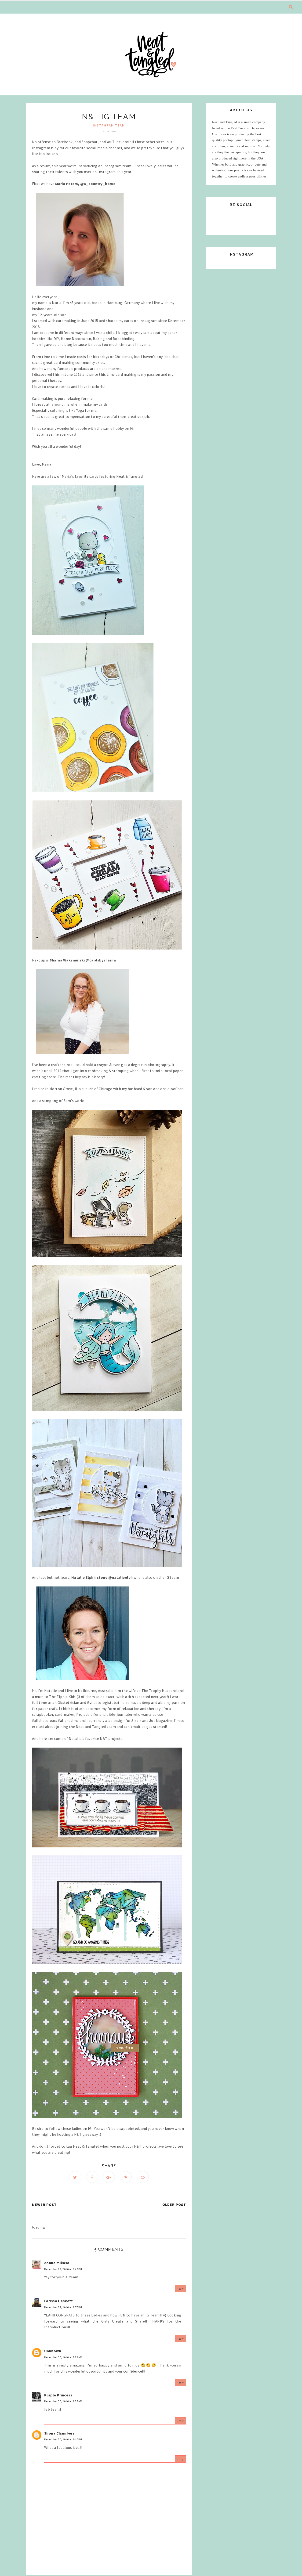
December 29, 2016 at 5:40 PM (63, 2269)
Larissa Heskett (58, 2301)
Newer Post (44, 2205)
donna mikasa (56, 2263)
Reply (180, 2289)
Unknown (52, 2351)
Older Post (174, 2205)
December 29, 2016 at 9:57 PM (63, 2307)
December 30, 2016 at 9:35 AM (63, 2402)
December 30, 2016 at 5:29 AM (63, 2357)
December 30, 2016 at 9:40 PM (63, 2440)
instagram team (109, 125)
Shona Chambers (59, 2433)
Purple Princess (58, 2395)
